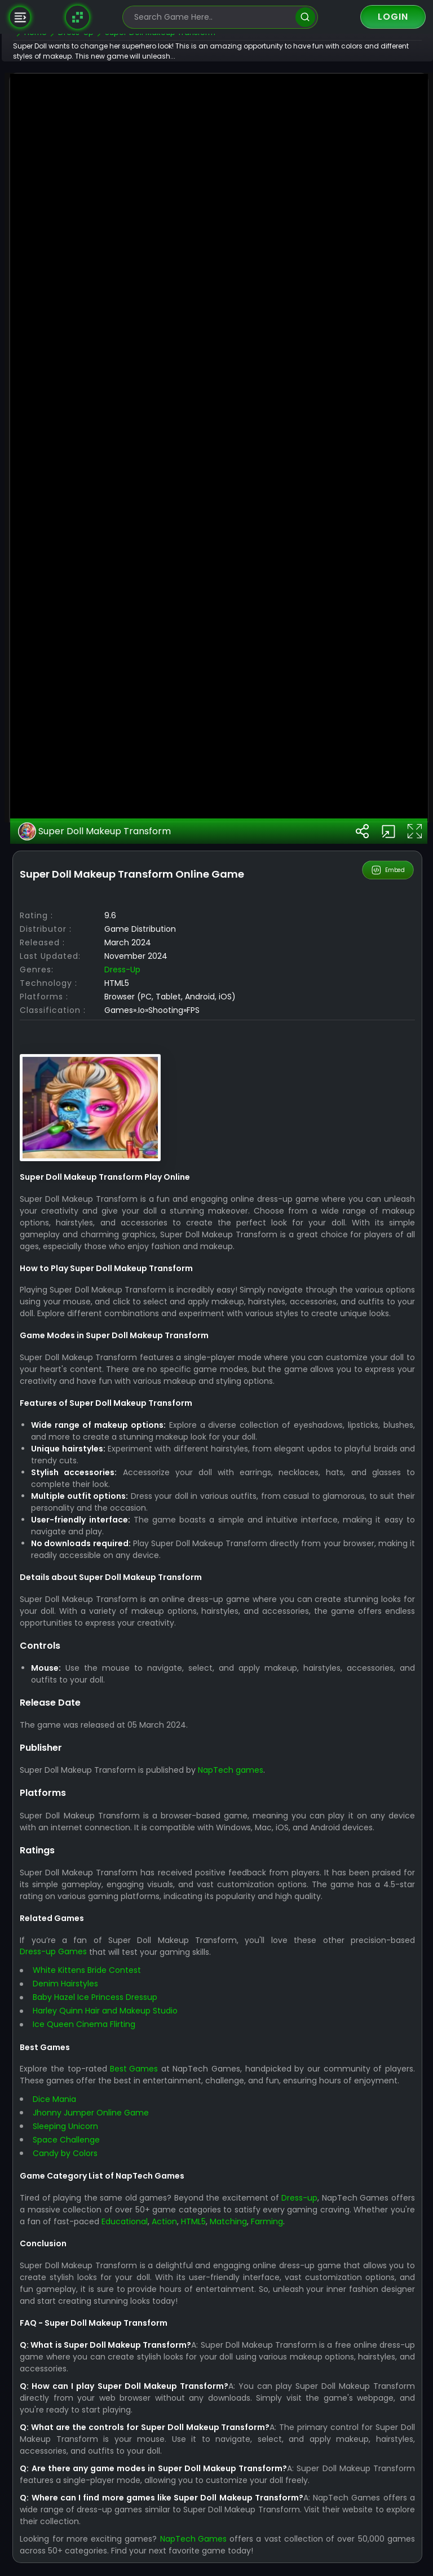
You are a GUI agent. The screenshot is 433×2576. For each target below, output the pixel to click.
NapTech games (265, 2347)
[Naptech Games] (78, 17)
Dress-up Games (87, 2553)
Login (393, 16)
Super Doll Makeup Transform (128, 1397)
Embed (388, 1436)
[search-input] (212, 17)
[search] (305, 17)
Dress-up (157, 1535)
